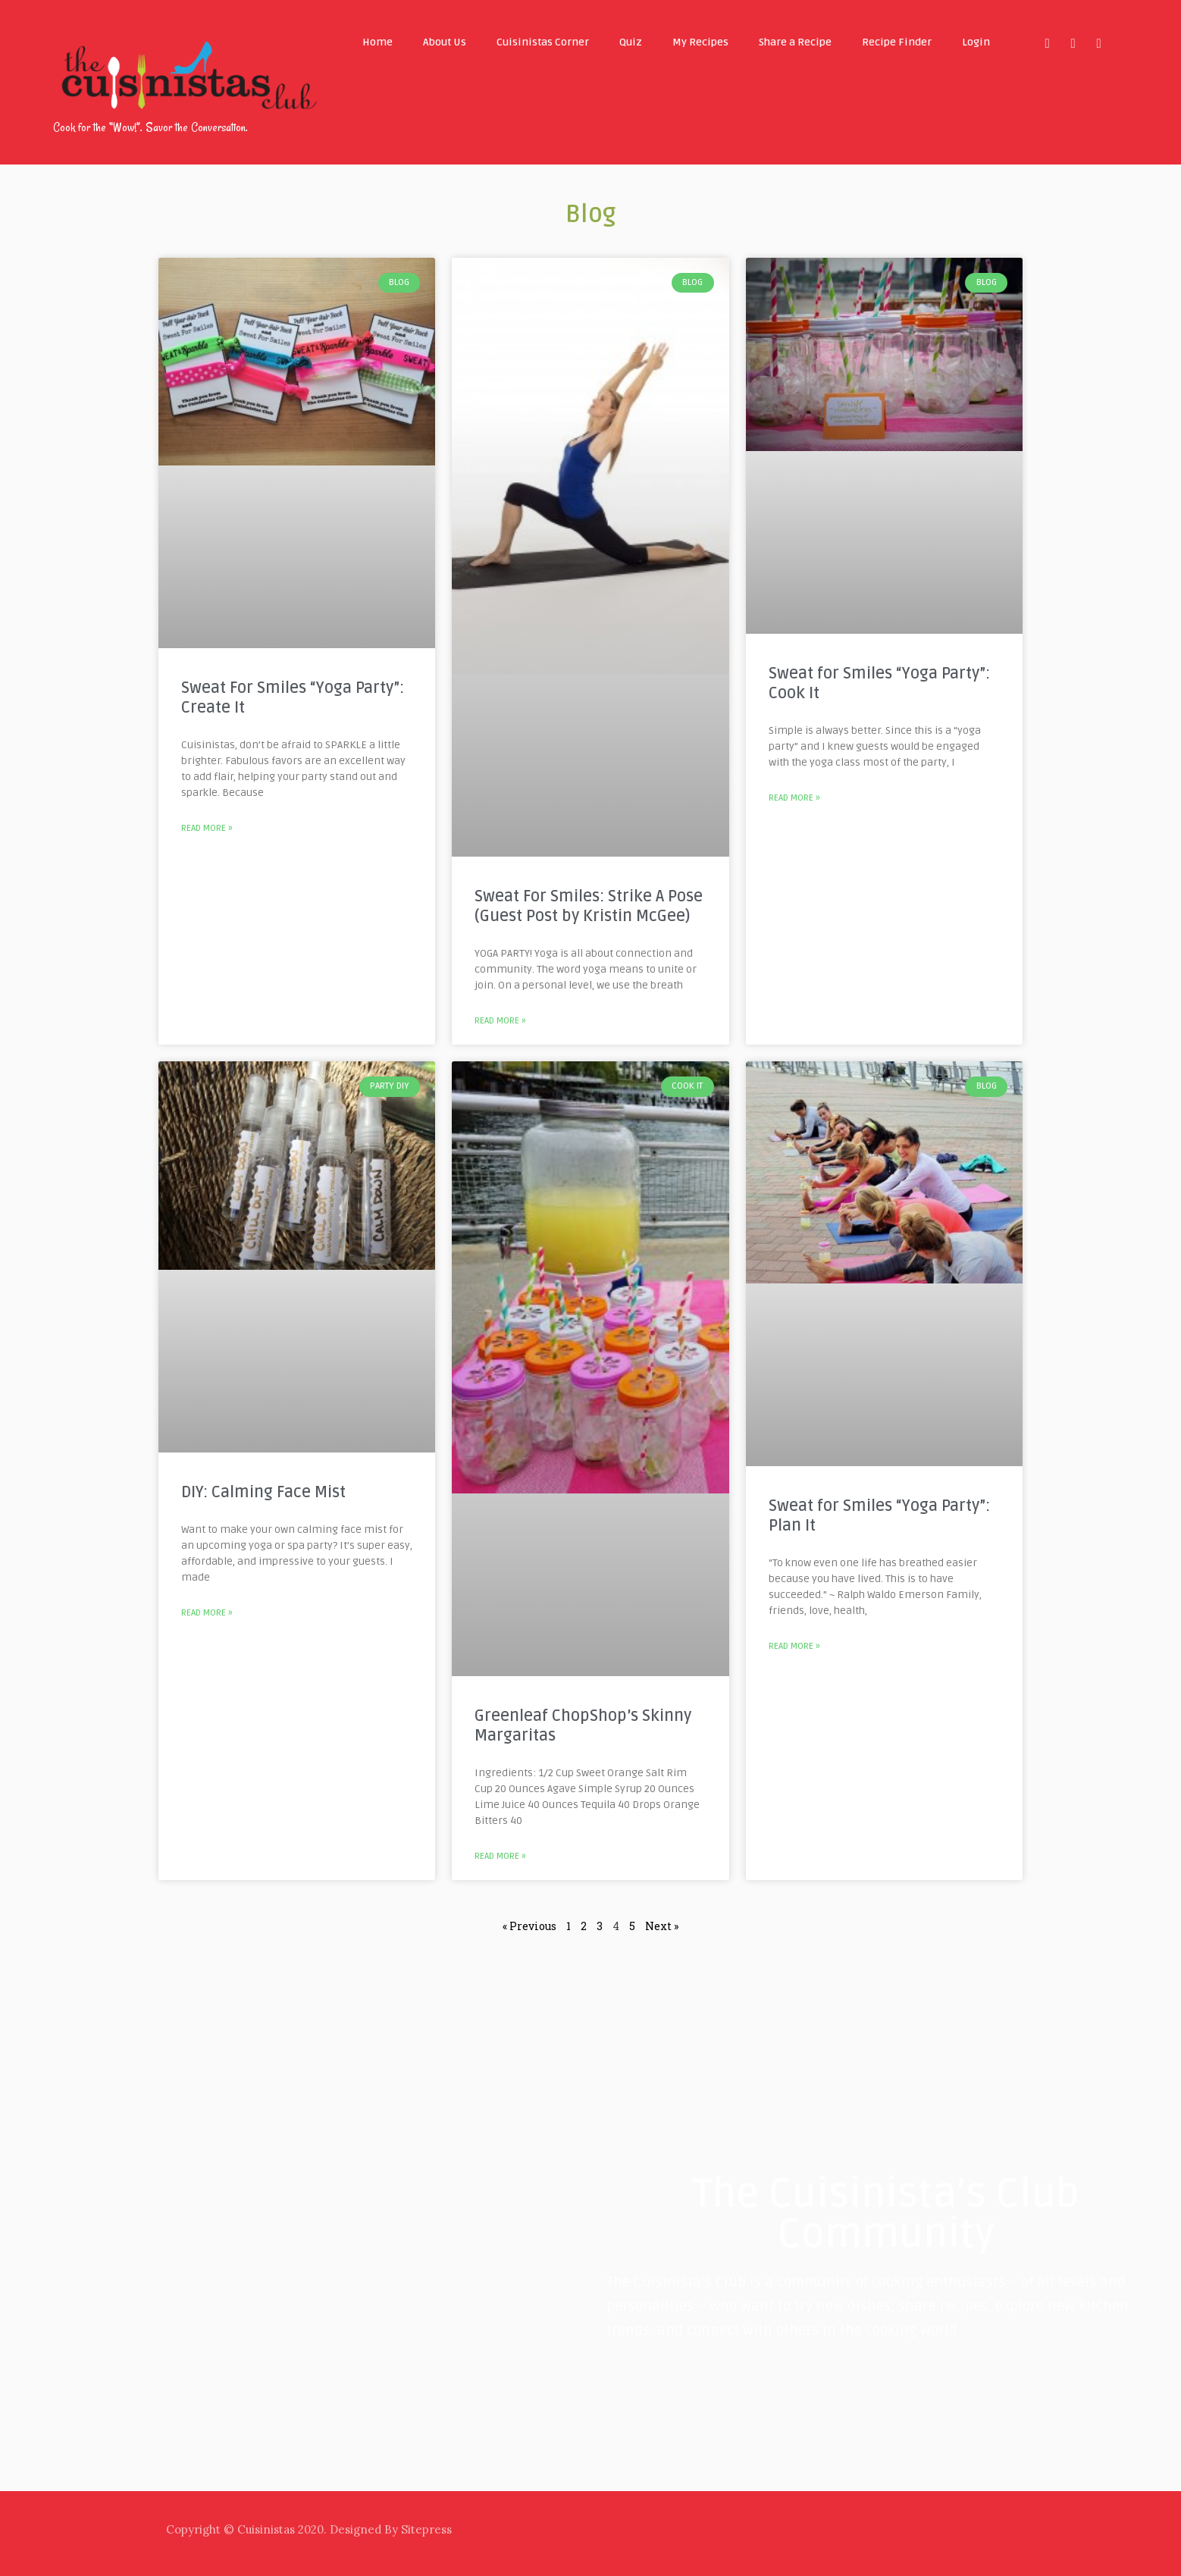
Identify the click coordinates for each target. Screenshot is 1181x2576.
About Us (444, 42)
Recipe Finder (897, 42)
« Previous (529, 1926)
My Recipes (700, 42)
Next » (661, 1926)
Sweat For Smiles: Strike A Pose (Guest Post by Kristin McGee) (589, 906)
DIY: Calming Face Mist (263, 1492)
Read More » (207, 828)
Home (377, 42)
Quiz (630, 42)
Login (976, 42)
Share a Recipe (795, 42)
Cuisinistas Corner (543, 42)
